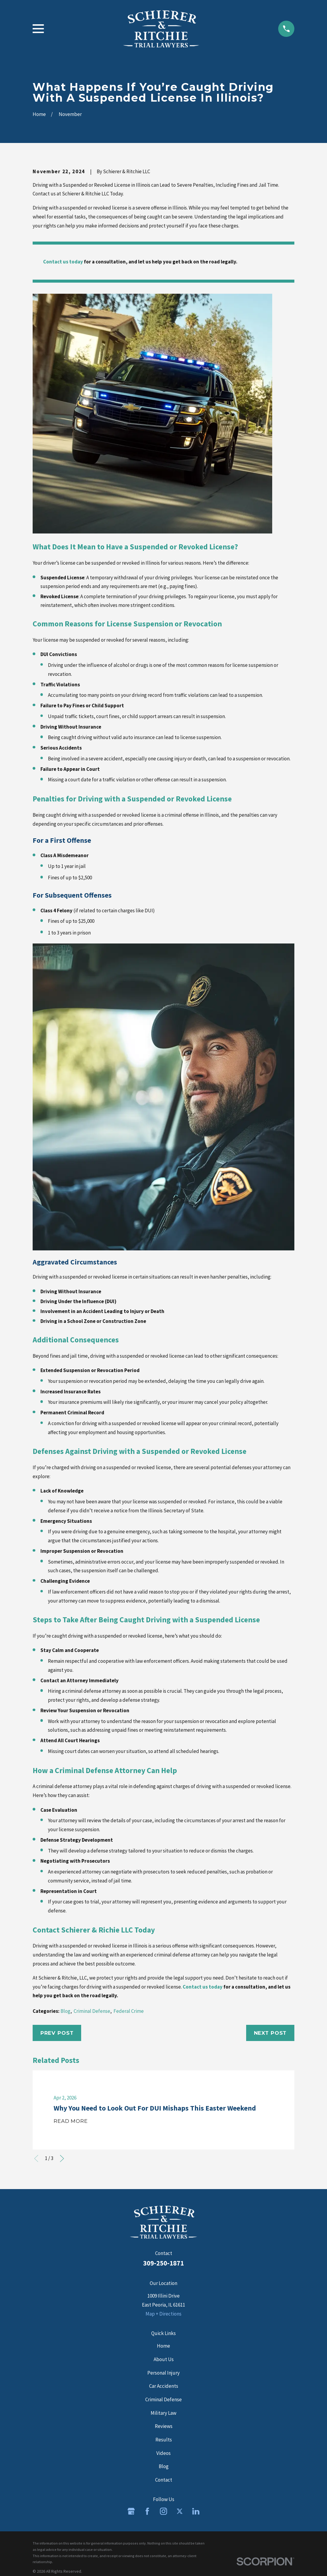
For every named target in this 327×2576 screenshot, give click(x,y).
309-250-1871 (163, 2263)
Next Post (270, 2033)
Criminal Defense (92, 2011)
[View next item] (62, 2158)
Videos (163, 2453)
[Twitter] (179, 2511)
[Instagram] (163, 2511)
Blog (65, 2011)
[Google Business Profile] (131, 2511)
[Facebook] (147, 2511)
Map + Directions (163, 2313)
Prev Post (57, 2033)
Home (163, 2346)
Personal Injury (163, 2373)
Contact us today (63, 261)
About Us (164, 2359)
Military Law (163, 2413)
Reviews (163, 2426)
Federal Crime (128, 2011)
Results (163, 2439)
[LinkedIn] (195, 2511)
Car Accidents (163, 2386)
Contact (163, 2479)
